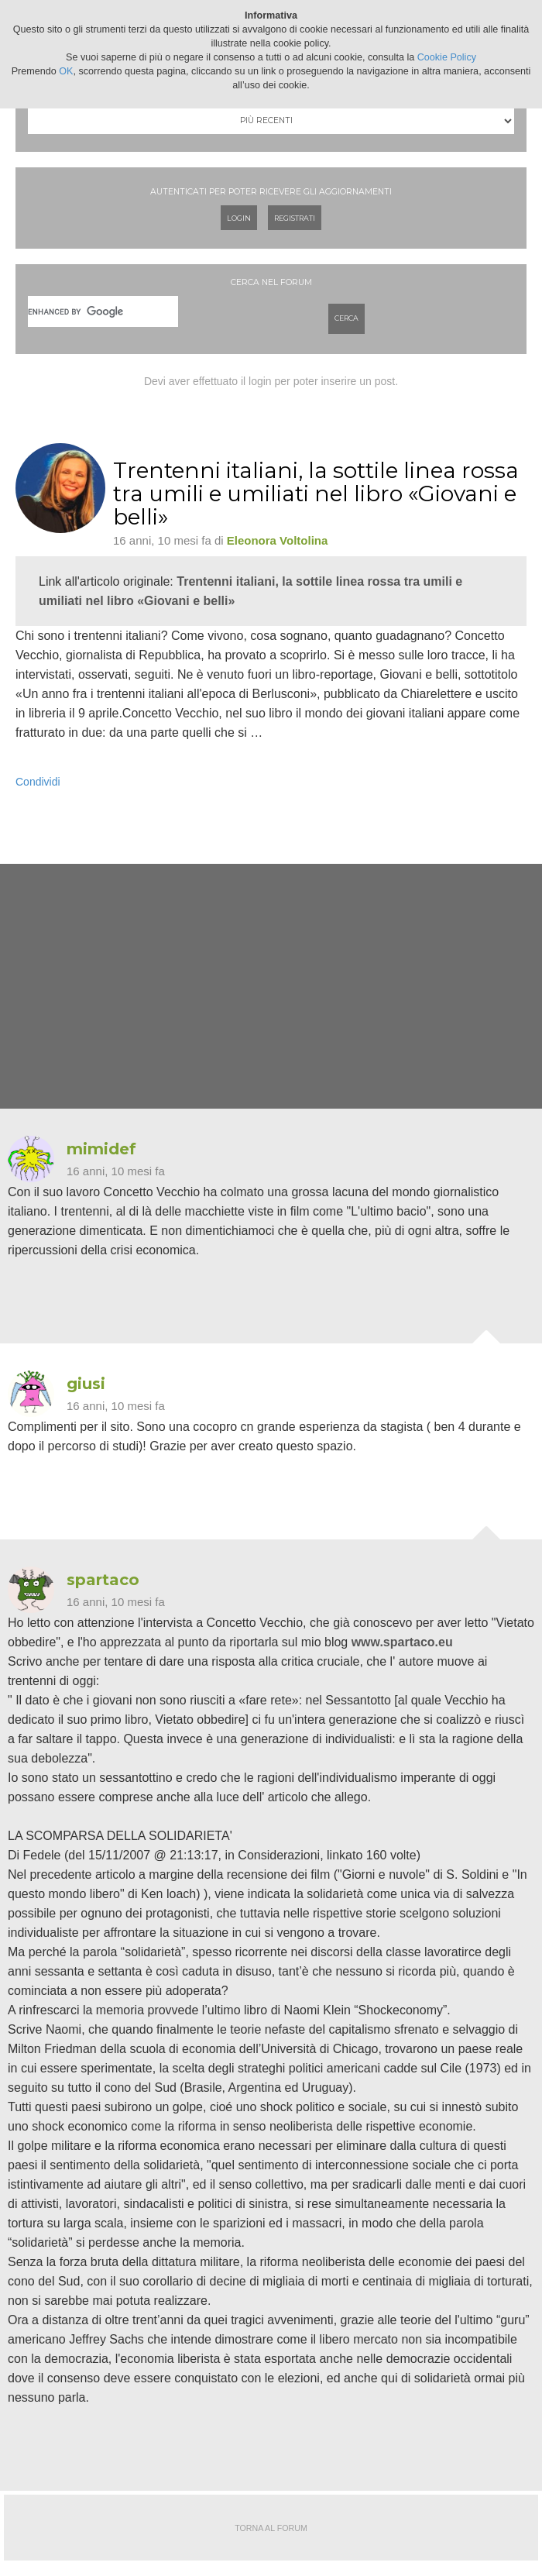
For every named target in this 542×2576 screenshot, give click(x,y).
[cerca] (103, 311)
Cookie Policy (446, 57)
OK (66, 71)
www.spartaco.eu (402, 1642)
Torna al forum (271, 2528)
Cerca (346, 318)
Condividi (37, 782)
